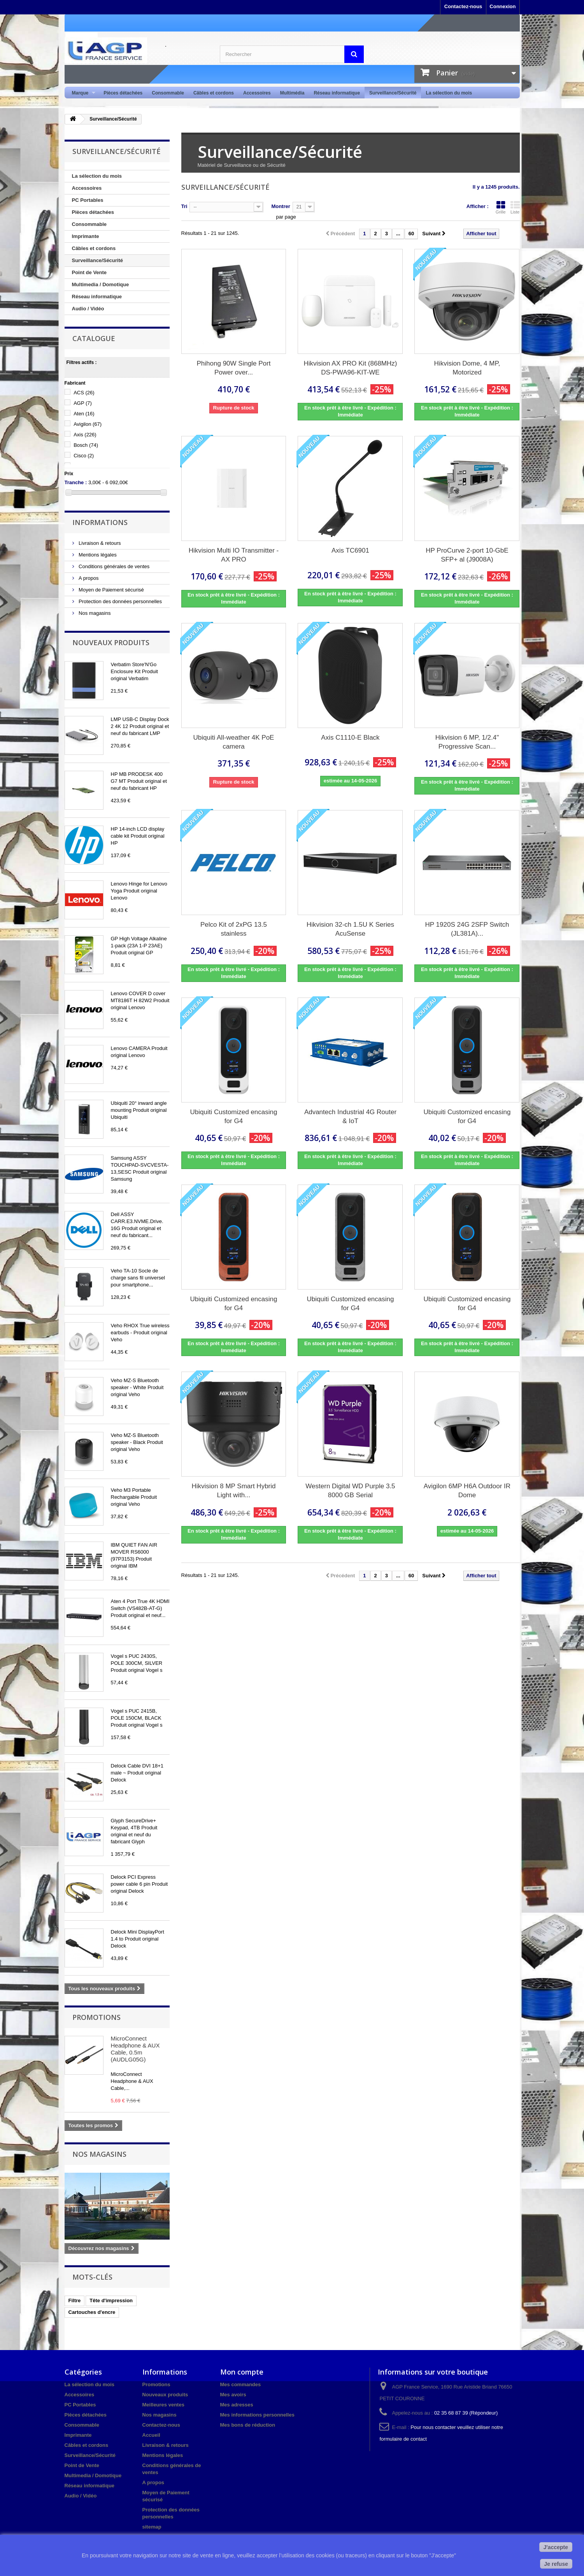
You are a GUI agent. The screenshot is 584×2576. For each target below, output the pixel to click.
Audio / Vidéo (88, 309)
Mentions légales (97, 555)
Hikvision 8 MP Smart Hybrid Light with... (233, 1490)
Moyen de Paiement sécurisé (110, 590)
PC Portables (87, 200)
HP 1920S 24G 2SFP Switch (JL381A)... (467, 929)
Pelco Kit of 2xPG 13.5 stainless (233, 929)
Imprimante (85, 236)
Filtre (74, 2300)
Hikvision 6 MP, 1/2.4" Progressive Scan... (467, 742)
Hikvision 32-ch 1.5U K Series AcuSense (350, 929)
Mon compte (241, 2371)
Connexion (502, 6)
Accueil (151, 2435)
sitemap (151, 2527)
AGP (83, 403)
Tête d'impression (111, 2300)
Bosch (86, 445)
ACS (84, 393)
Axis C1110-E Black (350, 737)
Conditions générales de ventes (113, 566)
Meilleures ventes (163, 2405)
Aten (84, 413)
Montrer (280, 206)
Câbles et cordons (213, 93)
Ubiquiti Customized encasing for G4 (233, 1116)
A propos (88, 578)
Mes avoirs (233, 2395)
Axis (85, 435)
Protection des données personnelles (119, 601)
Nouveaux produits (110, 642)
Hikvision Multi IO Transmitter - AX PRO (234, 555)
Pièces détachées (122, 93)
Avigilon (88, 424)
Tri (184, 206)
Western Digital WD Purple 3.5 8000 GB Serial (350, 1490)
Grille (501, 207)
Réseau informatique (337, 93)
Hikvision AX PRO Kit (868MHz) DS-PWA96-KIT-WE (350, 368)
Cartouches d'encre (92, 2312)
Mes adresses (236, 2405)
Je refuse (556, 2564)
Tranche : (76, 482)
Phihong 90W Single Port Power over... (234, 368)
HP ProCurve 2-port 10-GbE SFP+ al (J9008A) (467, 555)
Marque (81, 93)
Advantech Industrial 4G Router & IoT (350, 1116)
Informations (100, 522)
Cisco (84, 455)
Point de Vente (89, 272)
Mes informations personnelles (257, 2415)
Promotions (96, 2017)
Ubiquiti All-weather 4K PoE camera (233, 742)
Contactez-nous (463, 6)
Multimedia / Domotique (100, 284)
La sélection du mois (449, 93)
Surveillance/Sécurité (392, 93)
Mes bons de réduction (247, 2425)
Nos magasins (94, 613)
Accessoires (257, 93)
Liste (515, 207)
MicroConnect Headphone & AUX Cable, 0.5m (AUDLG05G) (135, 2049)
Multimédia (292, 93)
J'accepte (556, 2547)
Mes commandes (240, 2384)
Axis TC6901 (350, 550)
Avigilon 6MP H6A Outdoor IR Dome (467, 1490)
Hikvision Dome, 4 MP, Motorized (467, 368)
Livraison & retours (99, 543)
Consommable (168, 93)
